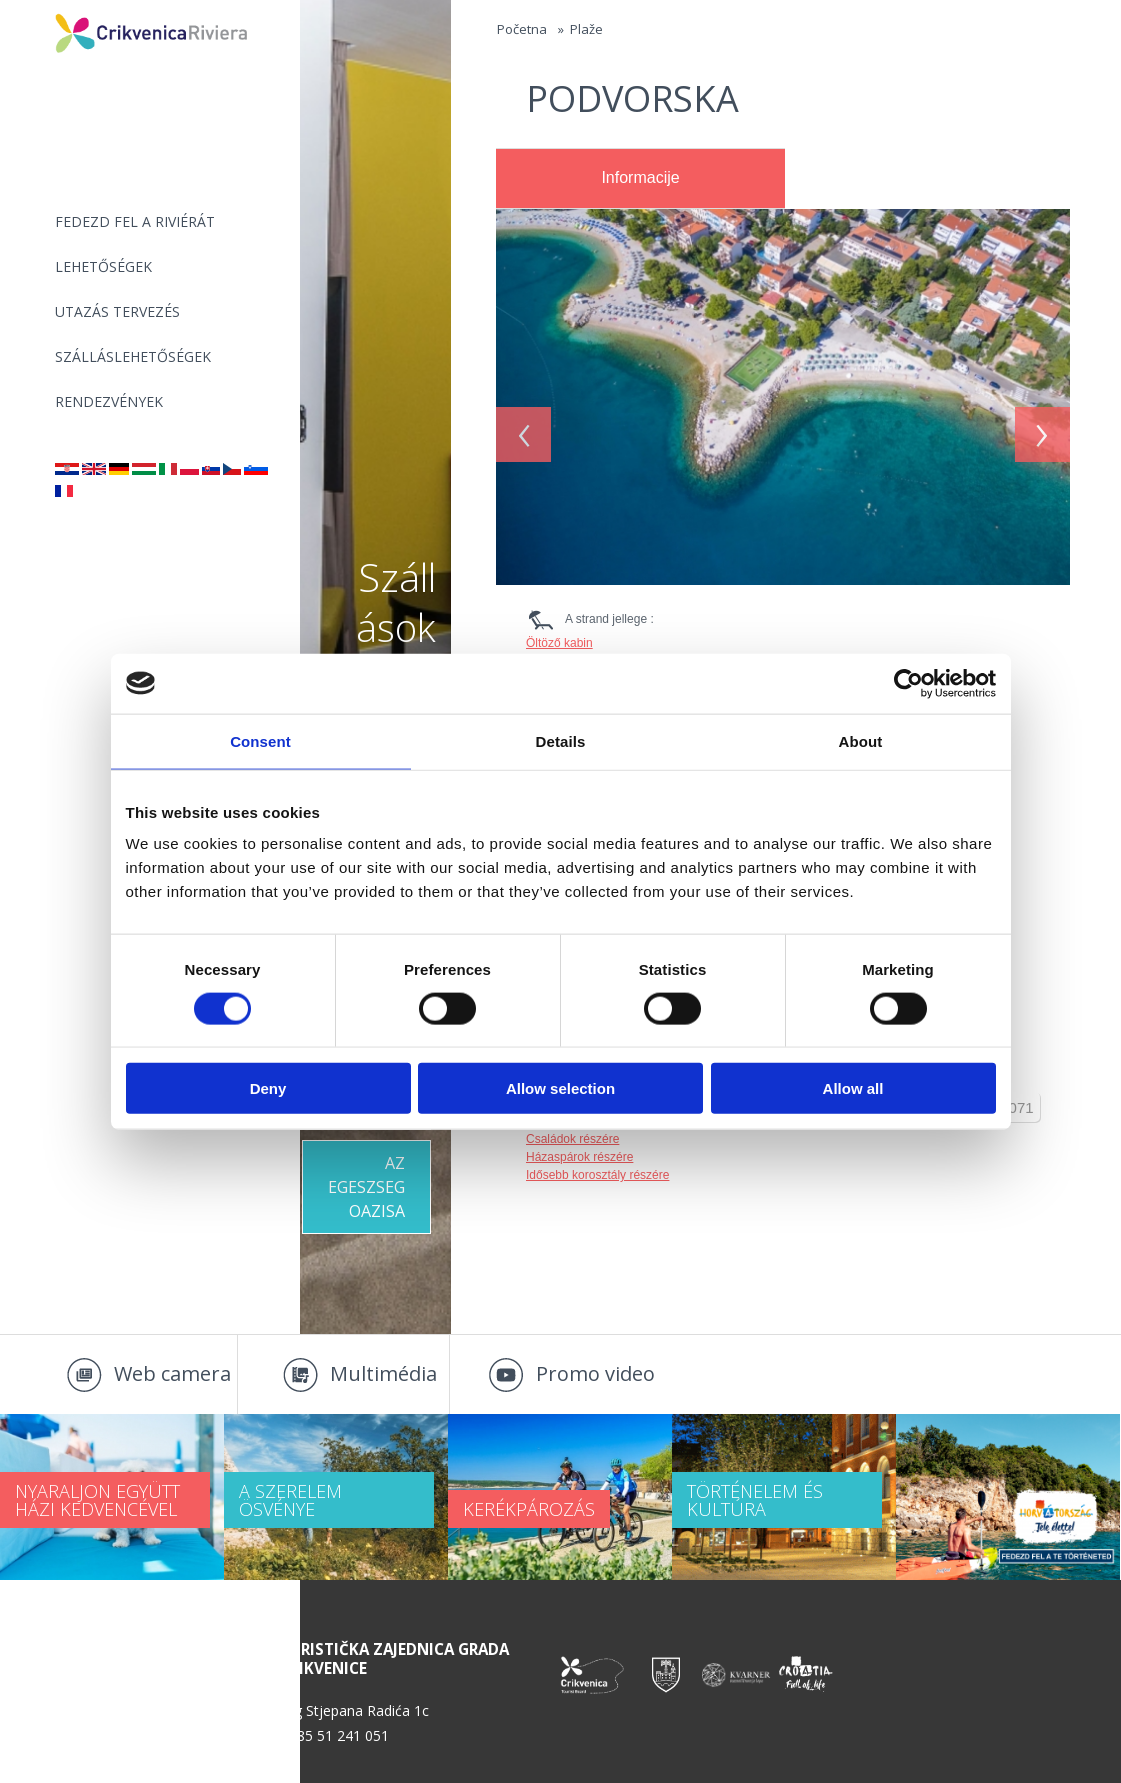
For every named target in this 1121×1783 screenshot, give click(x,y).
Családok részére (572, 1139)
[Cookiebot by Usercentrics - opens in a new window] (908, 683)
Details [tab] (561, 740)
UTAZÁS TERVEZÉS (117, 311)
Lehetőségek (103, 266)
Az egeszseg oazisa (366, 1187)
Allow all (853, 1088)
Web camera (172, 1373)
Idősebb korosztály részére (597, 1175)
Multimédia (383, 1373)
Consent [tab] (260, 740)
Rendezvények (109, 401)
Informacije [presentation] (640, 177)
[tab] (640, 179)
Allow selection (560, 1088)
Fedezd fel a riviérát (135, 221)
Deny (268, 1088)
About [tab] (861, 740)
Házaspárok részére (579, 1157)
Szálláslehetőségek (133, 356)
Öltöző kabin (559, 643)
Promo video (595, 1373)
